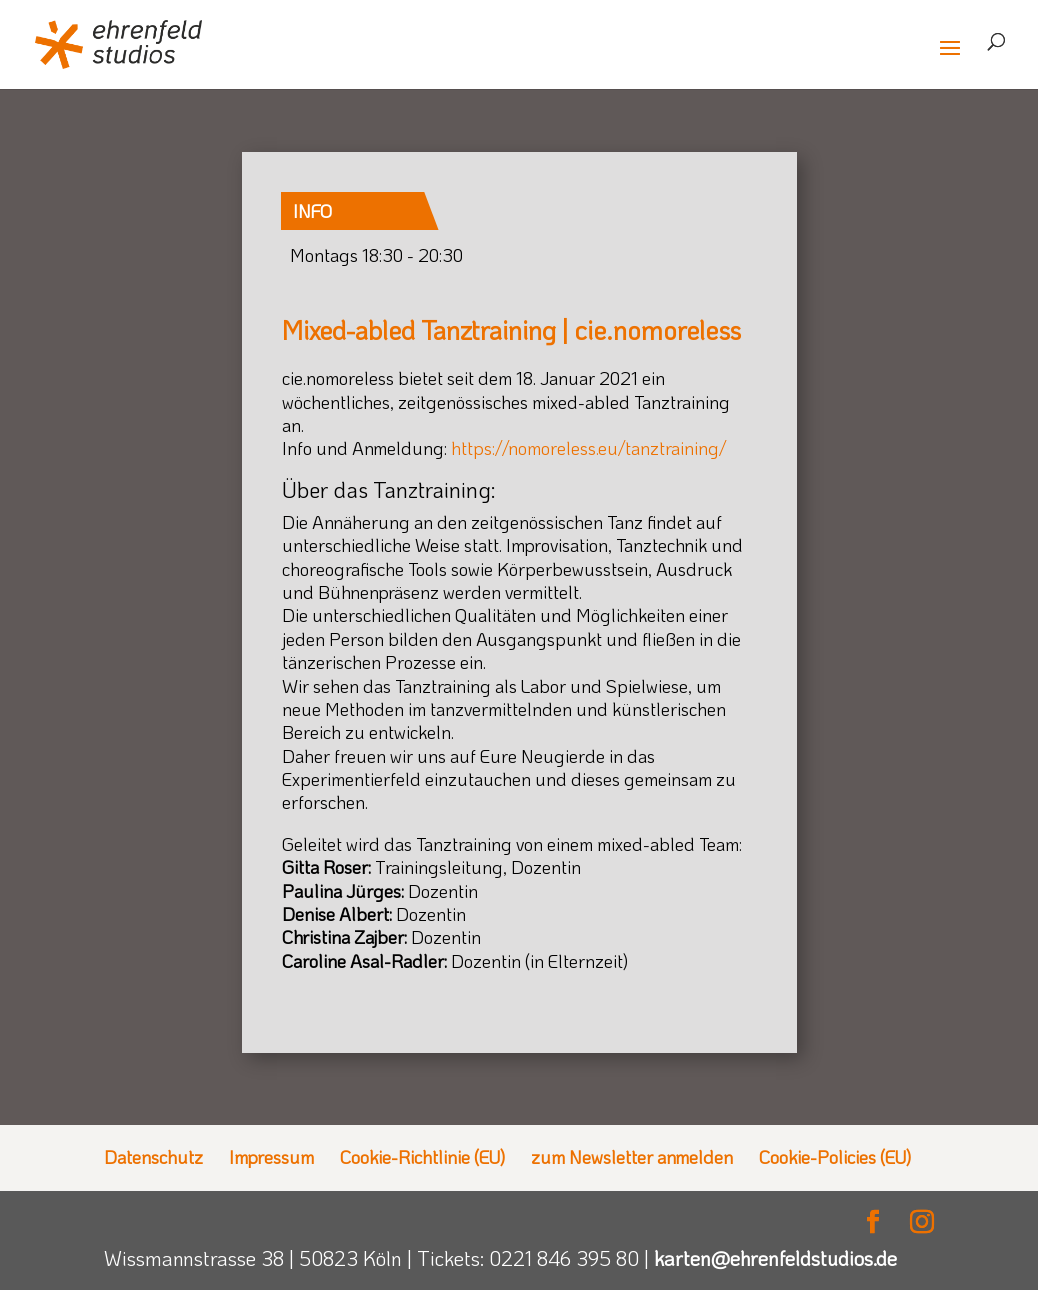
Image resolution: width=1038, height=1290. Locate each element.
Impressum (271, 1157)
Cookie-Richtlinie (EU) (422, 1157)
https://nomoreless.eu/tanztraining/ (588, 448)
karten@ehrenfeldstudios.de (775, 1258)
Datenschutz (153, 1157)
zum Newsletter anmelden (632, 1157)
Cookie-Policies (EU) (835, 1157)
